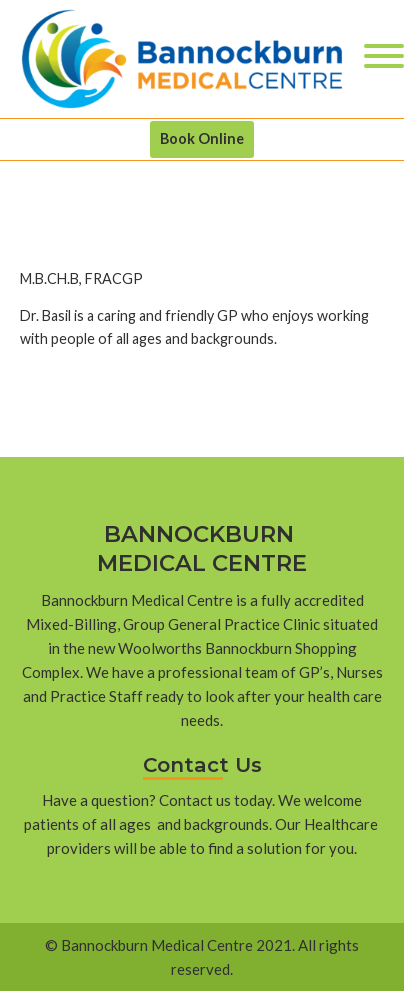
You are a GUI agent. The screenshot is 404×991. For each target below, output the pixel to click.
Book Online (202, 138)
